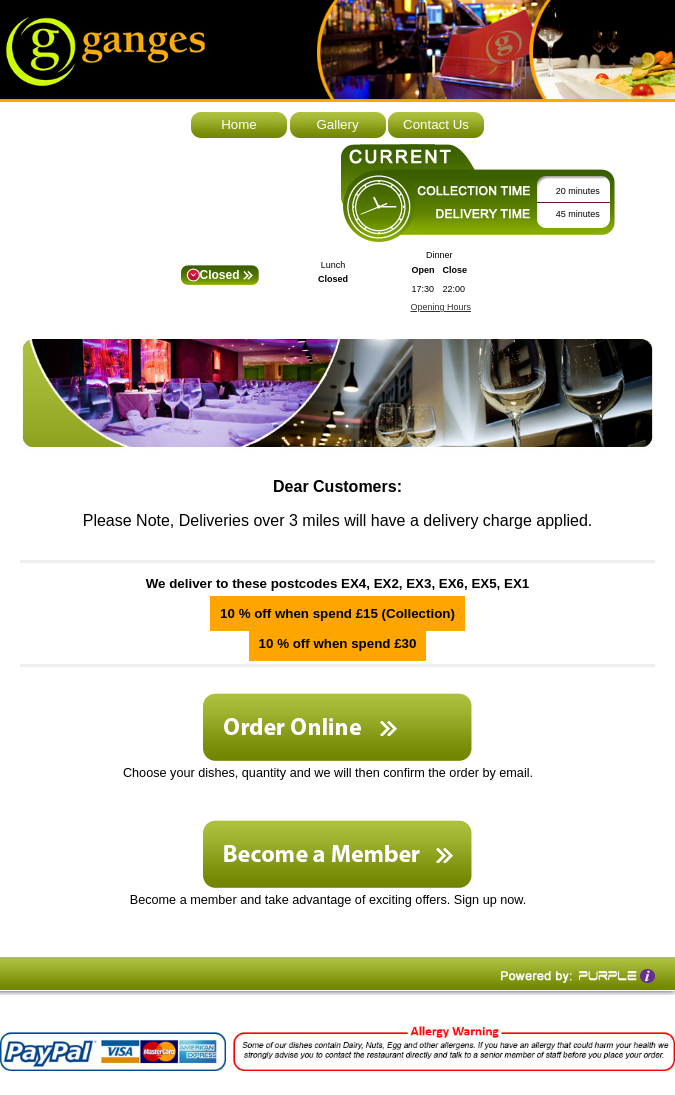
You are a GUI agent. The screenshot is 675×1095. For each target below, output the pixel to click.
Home (239, 124)
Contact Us (436, 124)
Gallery (337, 124)
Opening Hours (440, 307)
